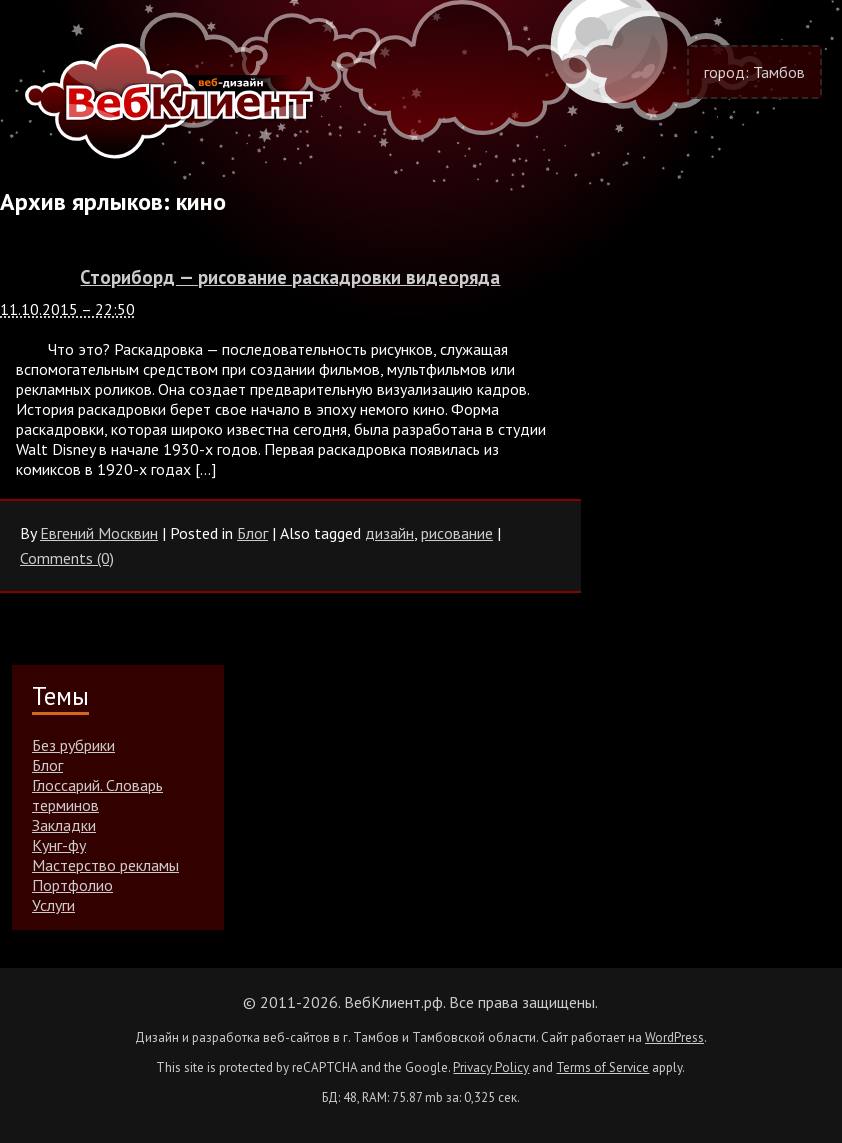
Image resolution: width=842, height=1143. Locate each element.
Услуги (53, 905)
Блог (252, 533)
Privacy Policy (491, 1067)
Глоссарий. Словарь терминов (97, 795)
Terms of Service (602, 1067)
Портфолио (72, 885)
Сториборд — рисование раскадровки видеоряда (290, 277)
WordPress (674, 1037)
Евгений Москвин (99, 533)
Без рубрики (73, 745)
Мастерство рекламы (105, 865)
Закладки (64, 825)
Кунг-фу (59, 845)
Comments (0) (67, 558)
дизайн (389, 533)
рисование (457, 533)
